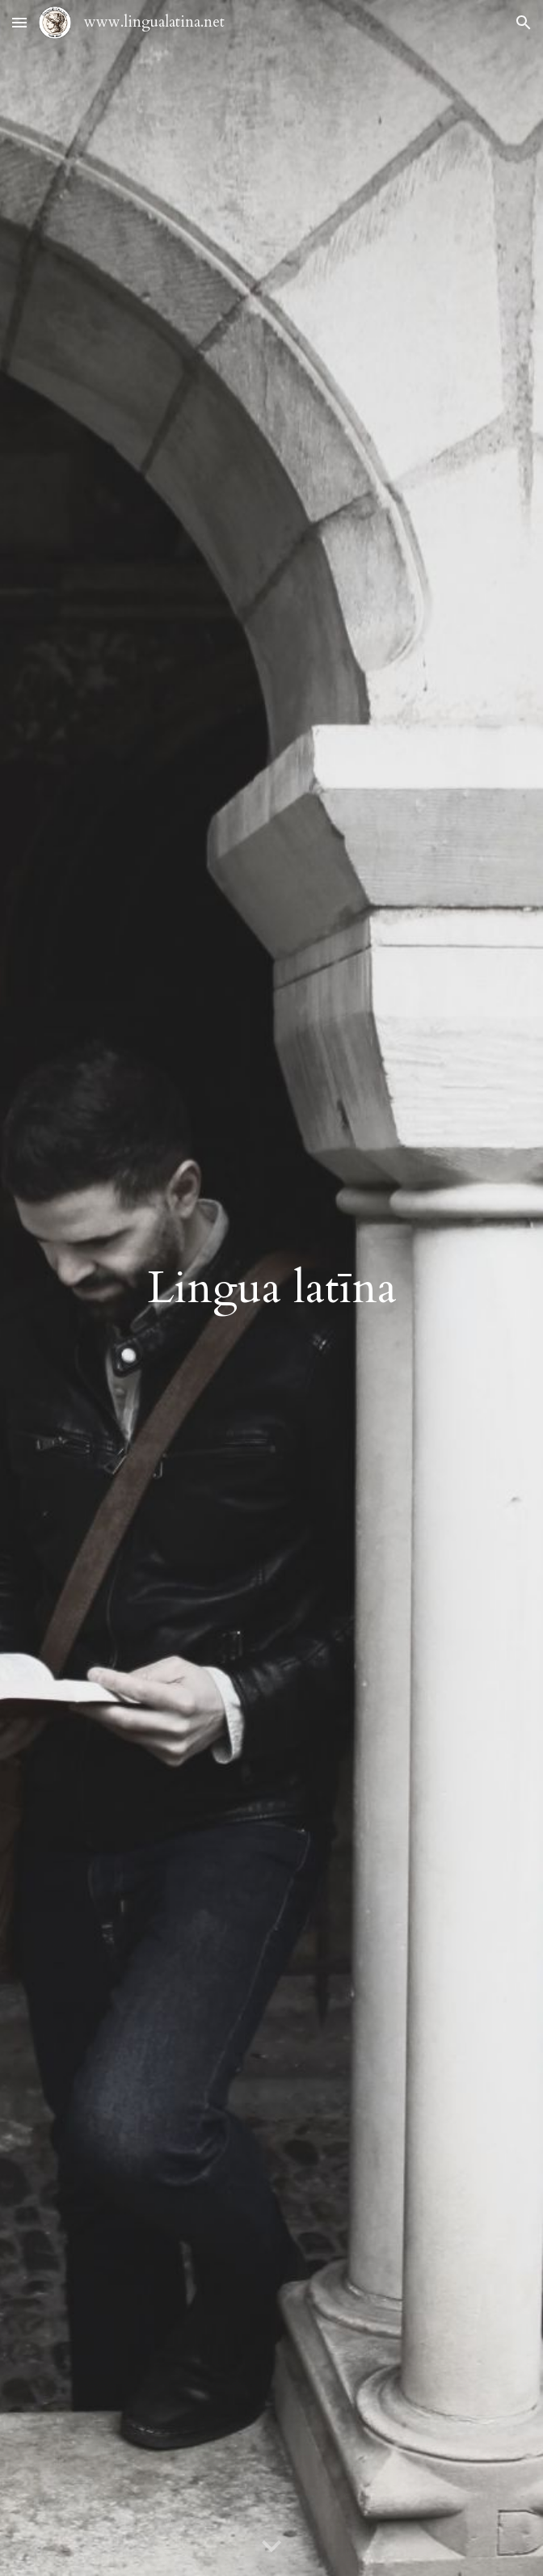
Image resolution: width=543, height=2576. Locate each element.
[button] (19, 22)
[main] (272, 1288)
